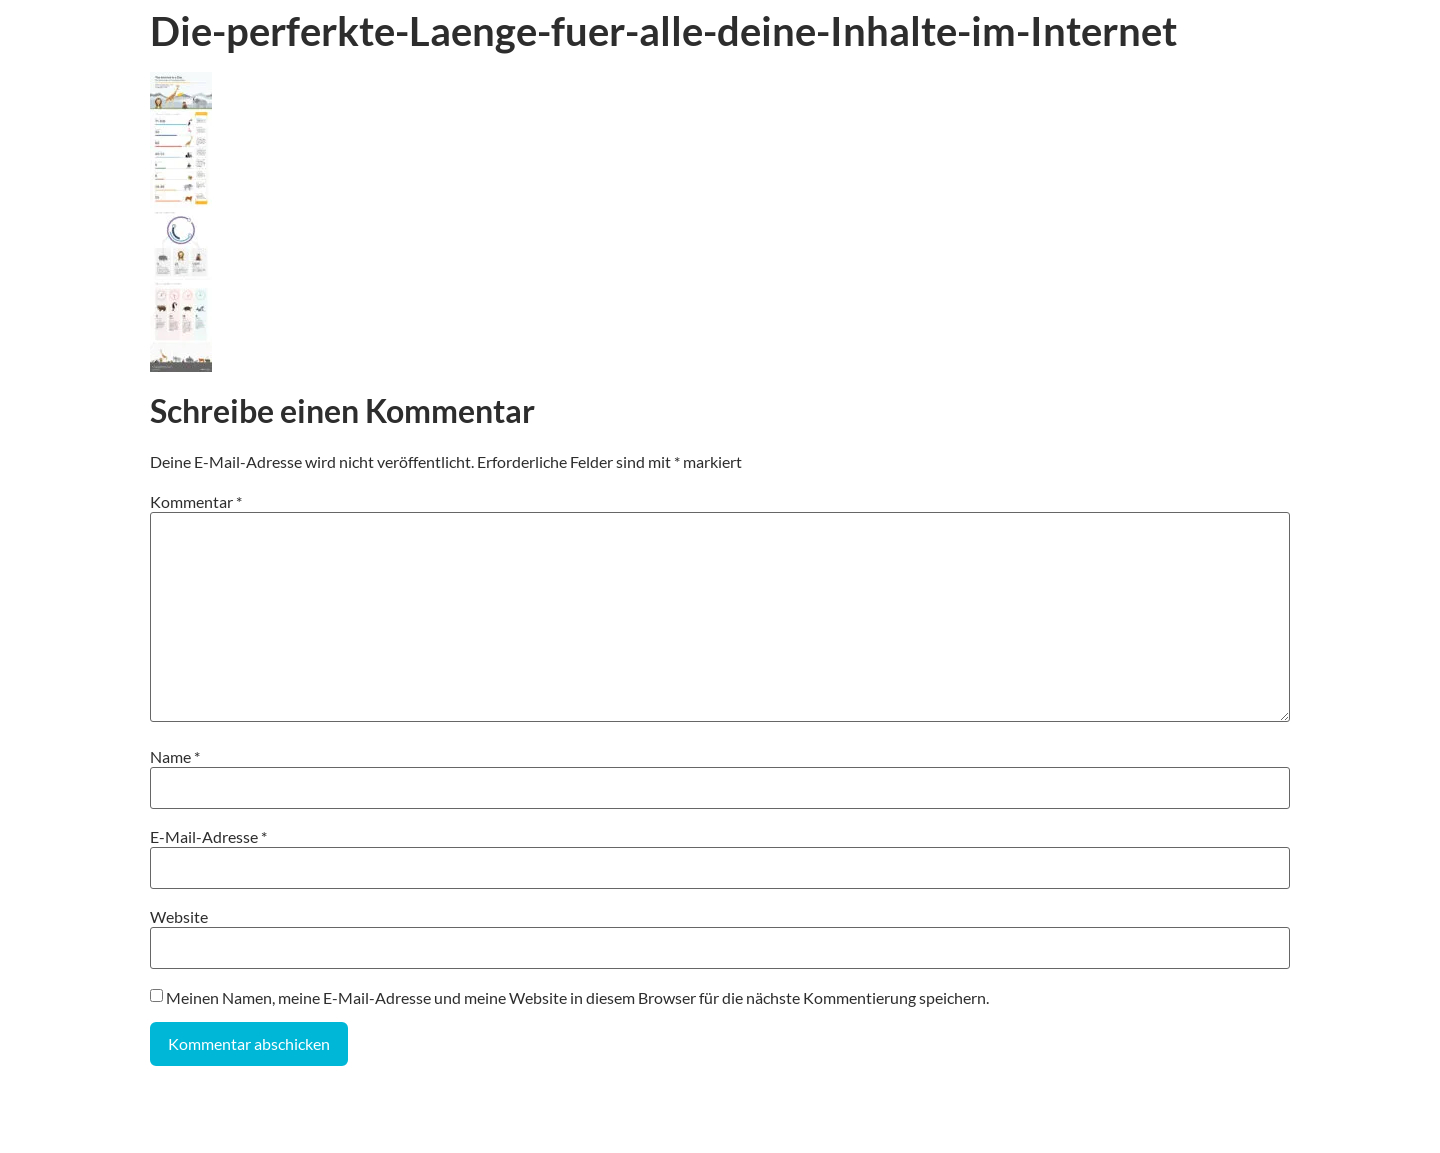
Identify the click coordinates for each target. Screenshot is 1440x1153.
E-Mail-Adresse (208, 837)
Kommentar (196, 502)
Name (175, 757)
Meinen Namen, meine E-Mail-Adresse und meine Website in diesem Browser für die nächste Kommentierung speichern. (577, 998)
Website (179, 917)
